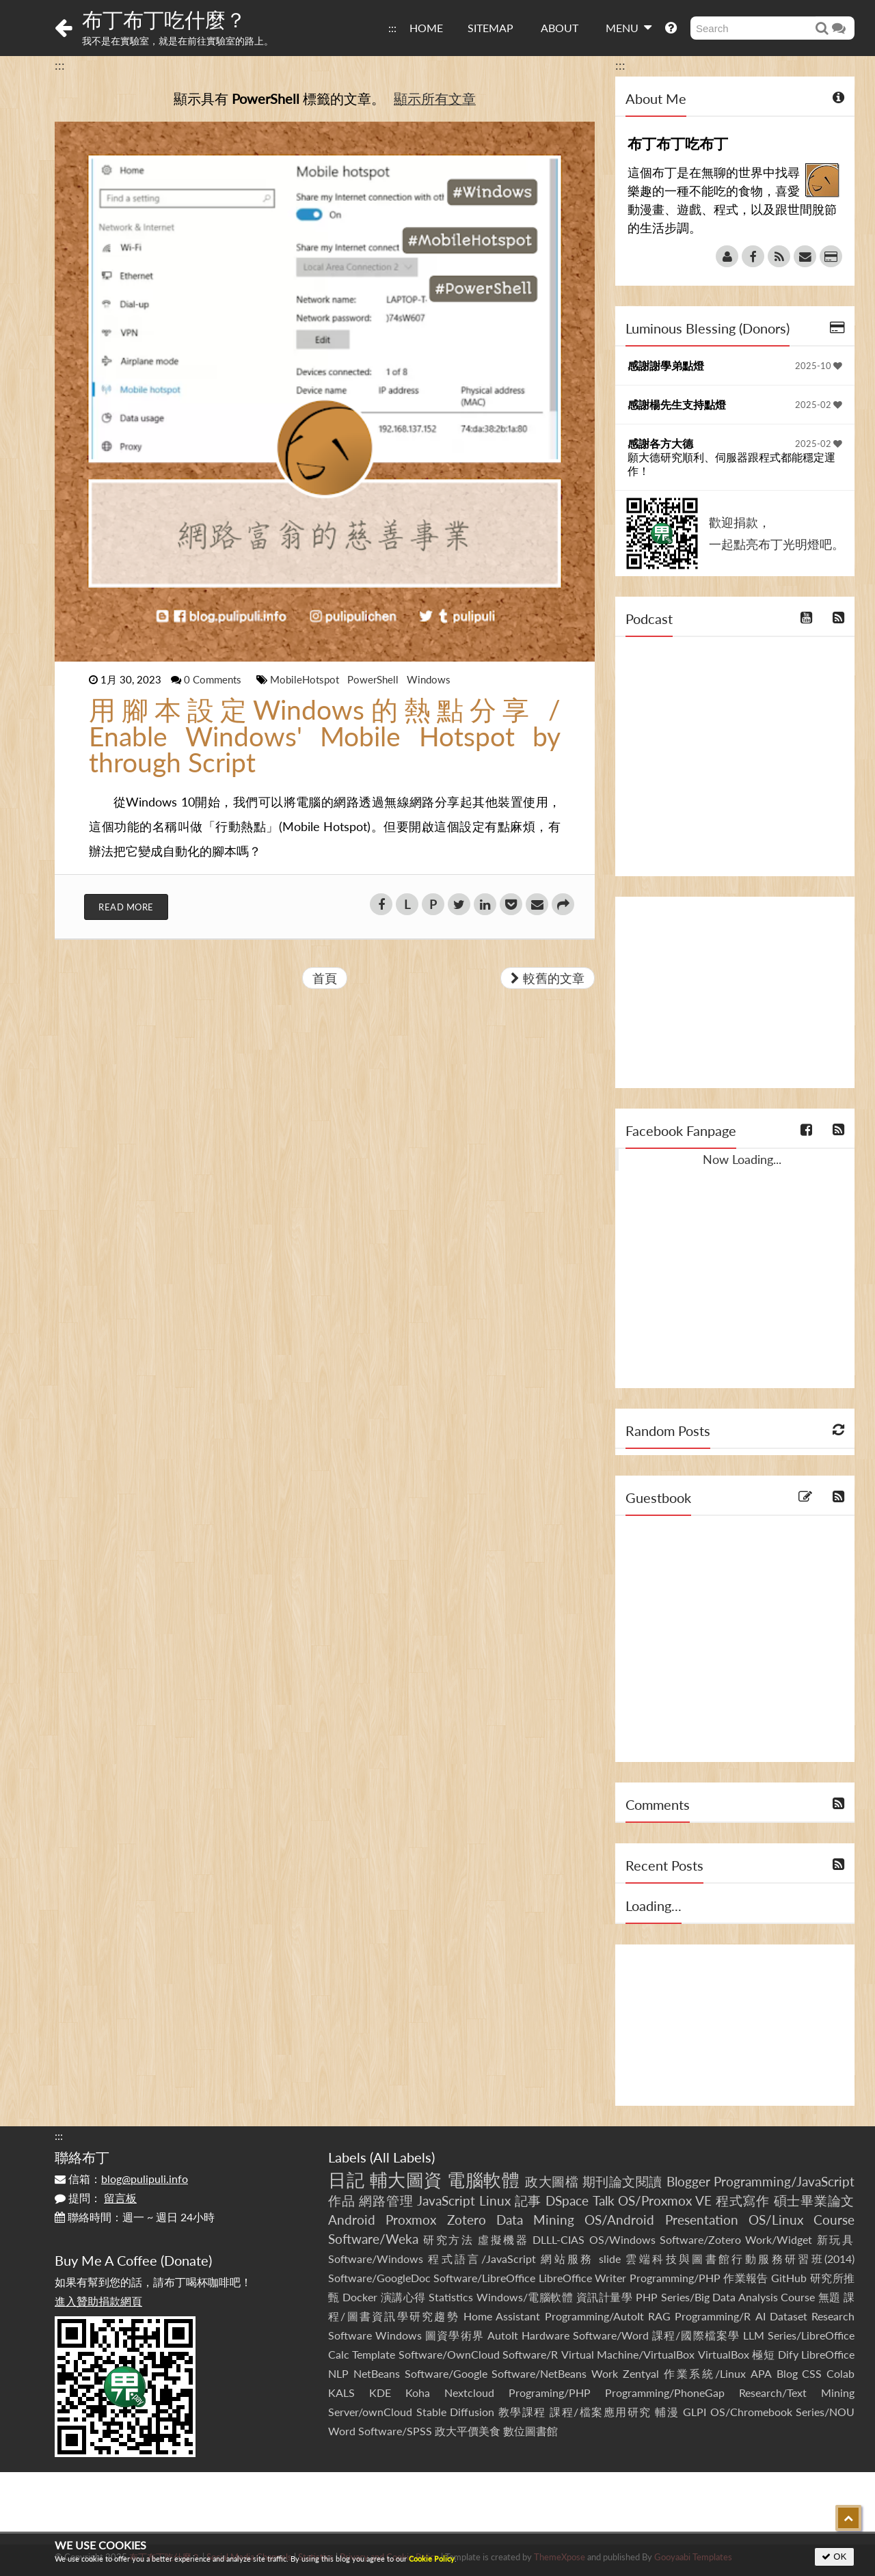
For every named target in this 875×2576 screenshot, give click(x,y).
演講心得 (403, 2296)
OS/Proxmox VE (665, 2200)
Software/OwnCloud (449, 2354)
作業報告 (745, 2277)
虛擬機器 (503, 2239)
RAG (659, 2315)
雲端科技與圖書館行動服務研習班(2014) (739, 2258)
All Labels (402, 2157)
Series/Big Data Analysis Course (738, 2296)
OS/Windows (622, 2239)
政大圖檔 (551, 2181)
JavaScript (446, 2200)
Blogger (688, 2181)
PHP (647, 2296)
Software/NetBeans (539, 2373)
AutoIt (502, 2335)
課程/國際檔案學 (696, 2335)
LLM (753, 2335)
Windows (428, 679)
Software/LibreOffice (484, 2277)
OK (834, 2556)
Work (604, 2373)
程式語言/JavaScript (481, 2258)
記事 (528, 2200)
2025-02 (818, 404)
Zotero (466, 2219)
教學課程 (522, 2411)
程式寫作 (743, 2200)
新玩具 (835, 2239)
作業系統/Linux (705, 2373)
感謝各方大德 (660, 443)
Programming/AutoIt (594, 2315)
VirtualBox (723, 2354)
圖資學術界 (454, 2335)
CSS (812, 2373)
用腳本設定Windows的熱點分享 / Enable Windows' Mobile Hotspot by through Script (325, 736)
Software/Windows (375, 2258)
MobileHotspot (306, 679)
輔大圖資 (406, 2179)
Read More (126, 906)
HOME (426, 27)
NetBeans (376, 2373)
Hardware (545, 2335)
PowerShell (374, 679)
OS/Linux (776, 2219)
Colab (840, 2373)
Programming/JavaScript (784, 2181)
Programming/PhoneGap (665, 2392)
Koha (417, 2392)
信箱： (121, 2178)
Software (350, 2335)
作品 (341, 2200)
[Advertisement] (734, 992)
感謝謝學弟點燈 (666, 365)
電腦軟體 (483, 2179)
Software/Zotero (700, 2239)
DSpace (567, 2200)
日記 (346, 2179)
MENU (628, 27)
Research (832, 2315)
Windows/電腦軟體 (525, 2296)
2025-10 (818, 365)
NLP (338, 2373)
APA (761, 2373)
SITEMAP (490, 27)
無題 (829, 2296)
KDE (380, 2392)
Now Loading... (742, 1159)
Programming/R (713, 2315)
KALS (341, 2392)
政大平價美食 (467, 2430)
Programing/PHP (550, 2392)
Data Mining (535, 2219)
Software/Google (446, 2373)
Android (351, 2219)
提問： (96, 2197)
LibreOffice (827, 2354)
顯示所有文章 (435, 98)
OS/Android (619, 2219)
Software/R (530, 2354)
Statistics (451, 2296)
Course (833, 2219)
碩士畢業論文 (814, 2200)
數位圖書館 (530, 2430)
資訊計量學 (604, 2296)
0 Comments (214, 679)
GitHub (789, 2277)
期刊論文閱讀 (622, 2181)
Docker (359, 2296)
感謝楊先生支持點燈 (677, 404)
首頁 (324, 978)
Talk (604, 2200)
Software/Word (611, 2335)
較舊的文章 (547, 978)
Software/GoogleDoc (379, 2277)
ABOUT (559, 27)
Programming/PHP (675, 2277)
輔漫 (667, 2411)
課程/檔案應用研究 (600, 2411)
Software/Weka (373, 2239)
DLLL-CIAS (558, 2239)
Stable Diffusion (455, 2411)
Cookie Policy (432, 2558)
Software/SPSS (395, 2430)
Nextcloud (469, 2392)
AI (760, 2315)
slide (610, 2258)
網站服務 (567, 2258)
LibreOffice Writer (582, 2277)
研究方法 (448, 2239)
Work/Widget (778, 2239)
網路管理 (386, 2200)
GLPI (694, 2411)
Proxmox (411, 2219)
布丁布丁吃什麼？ (164, 19)
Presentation (701, 2219)
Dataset (788, 2315)
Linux (495, 2200)
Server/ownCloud (370, 2411)
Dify (788, 2354)
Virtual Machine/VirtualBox (628, 2354)
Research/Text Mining (796, 2392)
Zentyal (641, 2373)
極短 (763, 2354)
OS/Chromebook (751, 2411)
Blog (787, 2373)
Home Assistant (501, 2315)
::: (392, 27)
